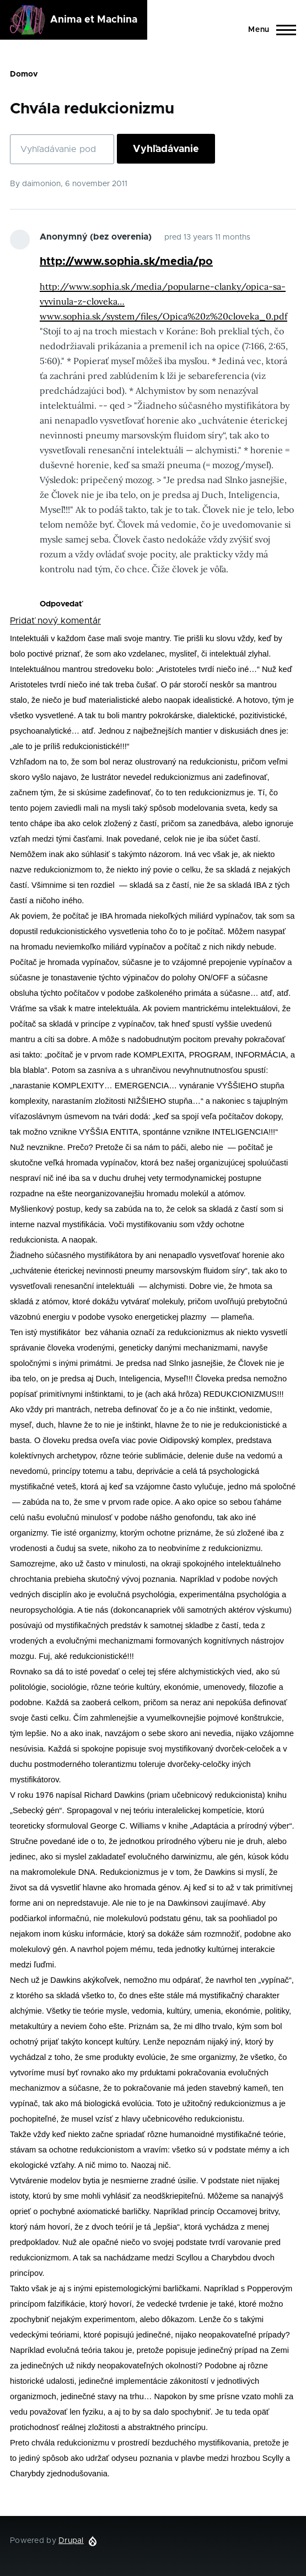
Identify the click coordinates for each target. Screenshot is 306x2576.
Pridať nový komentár (55, 620)
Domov (23, 74)
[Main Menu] (268, 30)
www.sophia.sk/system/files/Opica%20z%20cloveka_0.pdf (163, 316)
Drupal (71, 2541)
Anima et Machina (93, 20)
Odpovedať (61, 604)
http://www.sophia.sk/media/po (126, 261)
